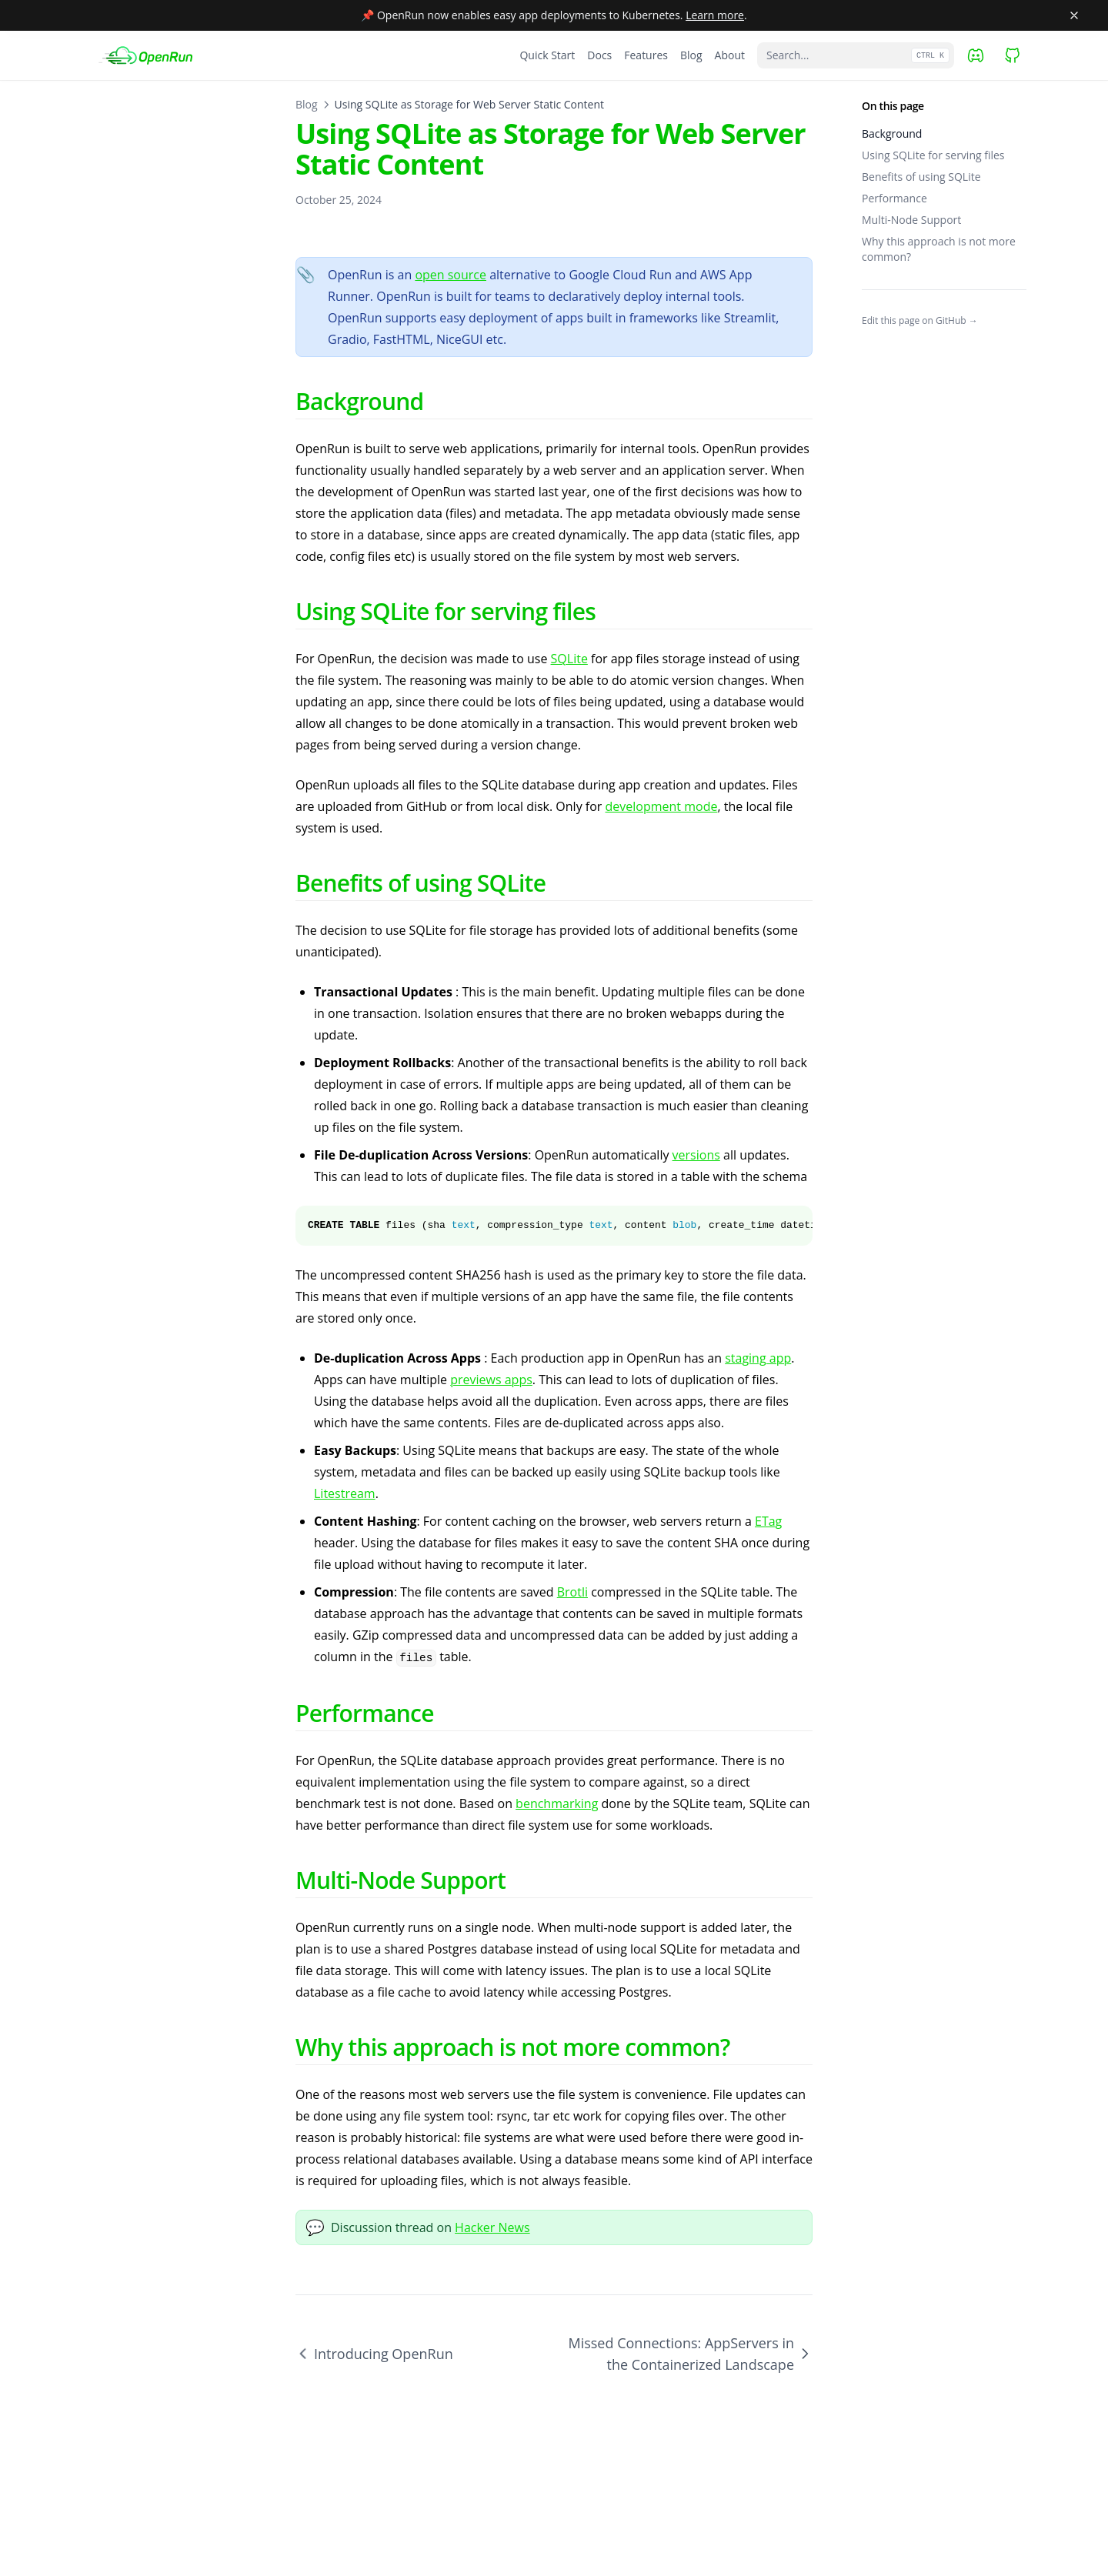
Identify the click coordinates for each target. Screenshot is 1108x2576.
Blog (306, 104)
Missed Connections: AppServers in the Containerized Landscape (690, 2354)
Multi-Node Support (911, 219)
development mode (662, 806)
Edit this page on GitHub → (920, 321)
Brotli (572, 1591)
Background (892, 133)
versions (696, 1154)
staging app (758, 1358)
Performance (894, 198)
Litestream (344, 1493)
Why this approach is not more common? (939, 249)
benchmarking (557, 1803)
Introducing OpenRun (374, 2353)
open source (450, 274)
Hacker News (492, 2227)
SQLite (569, 658)
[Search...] (855, 55)
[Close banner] (1074, 15)
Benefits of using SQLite (921, 176)
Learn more (715, 15)
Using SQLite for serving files (933, 155)
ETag (768, 1521)
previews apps (491, 1379)
